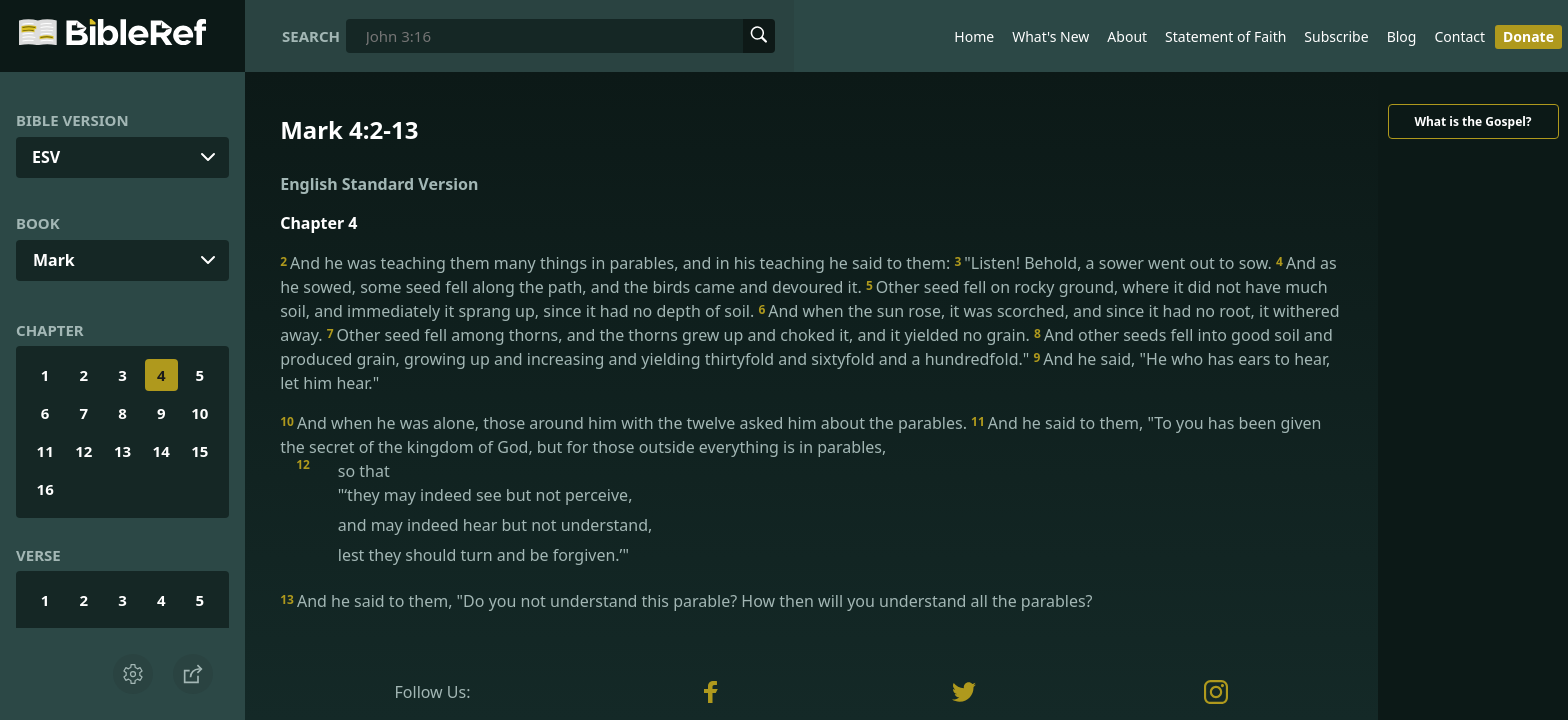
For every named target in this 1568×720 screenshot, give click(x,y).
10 (199, 413)
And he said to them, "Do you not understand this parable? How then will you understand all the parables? (686, 601)
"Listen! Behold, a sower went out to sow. (1115, 263)
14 (161, 451)
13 (122, 451)
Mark (54, 260)
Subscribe (1336, 36)
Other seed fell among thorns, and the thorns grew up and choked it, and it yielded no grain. (680, 335)
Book (38, 223)
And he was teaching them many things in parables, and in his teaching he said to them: (617, 263)
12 (83, 451)
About (1127, 36)
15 (199, 451)
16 (45, 489)
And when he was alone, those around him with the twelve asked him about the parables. (625, 423)
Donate (1528, 36)
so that (827, 513)
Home (974, 36)
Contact (1459, 36)
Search (311, 36)
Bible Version (72, 120)
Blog (1402, 36)
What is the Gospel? (1472, 121)
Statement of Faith (1225, 36)
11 (45, 451)
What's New (1050, 36)
